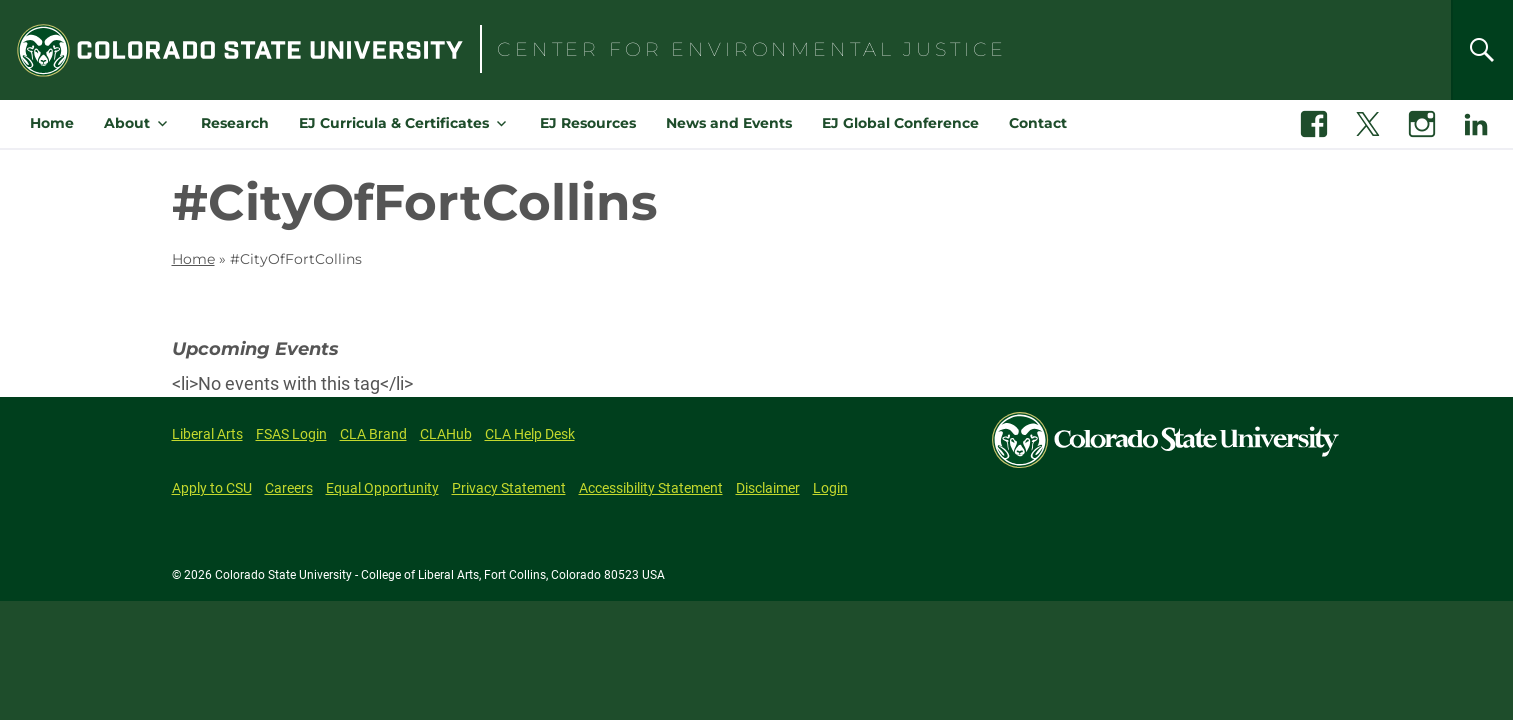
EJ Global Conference (900, 123)
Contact (1038, 123)
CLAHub (446, 434)
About (127, 123)
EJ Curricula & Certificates (394, 123)
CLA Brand (373, 434)
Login (830, 488)
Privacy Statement (509, 488)
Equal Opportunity (382, 488)
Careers (289, 488)
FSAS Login (291, 434)
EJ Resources (588, 123)
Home (52, 123)
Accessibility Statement (651, 488)
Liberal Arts (207, 434)
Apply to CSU (212, 488)
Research (235, 123)
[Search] (1482, 50)
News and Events (729, 123)
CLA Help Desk (530, 434)
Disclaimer (768, 488)
